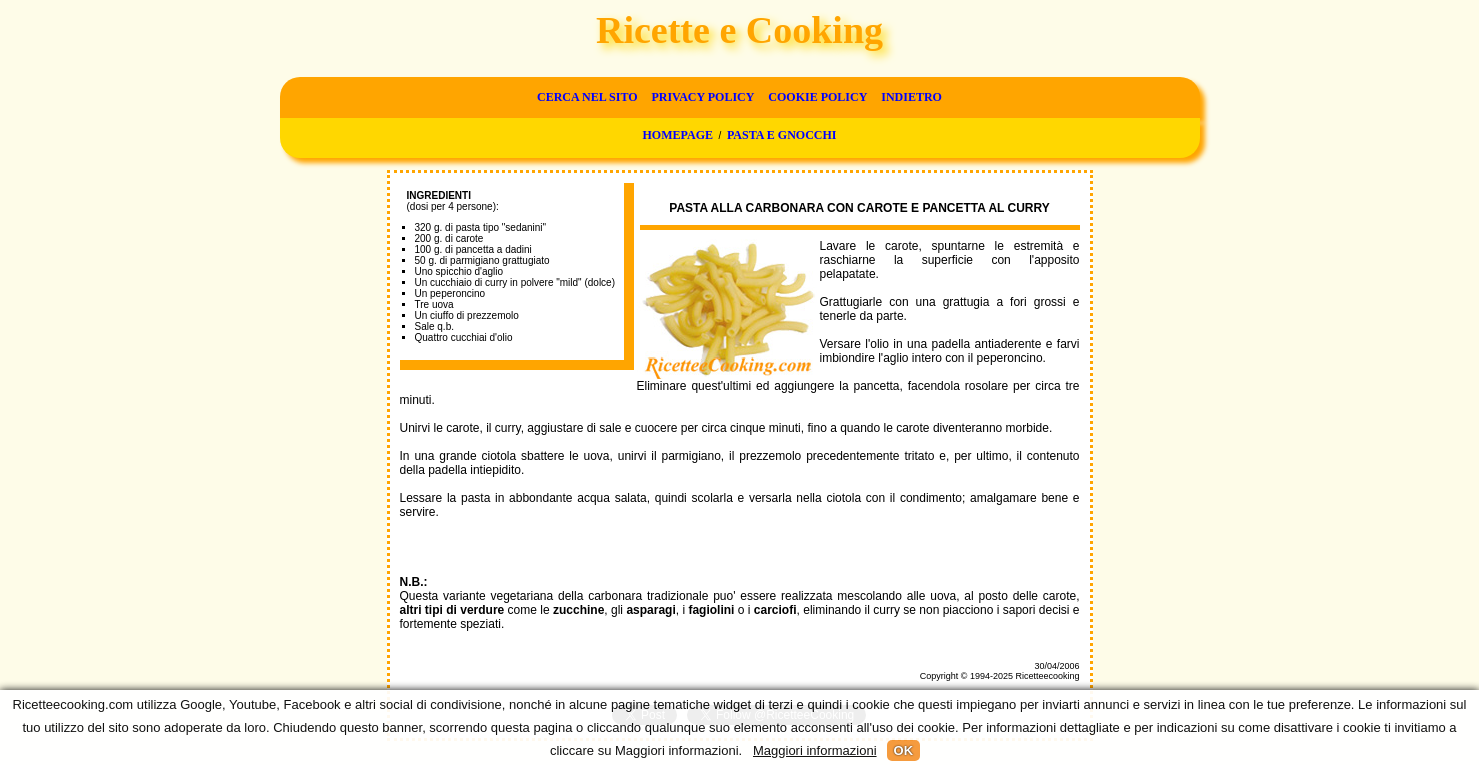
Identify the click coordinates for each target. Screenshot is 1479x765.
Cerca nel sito (587, 97)
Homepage (678, 135)
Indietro (911, 97)
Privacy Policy (702, 97)
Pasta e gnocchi (782, 135)
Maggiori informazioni (815, 750)
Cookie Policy (817, 97)
